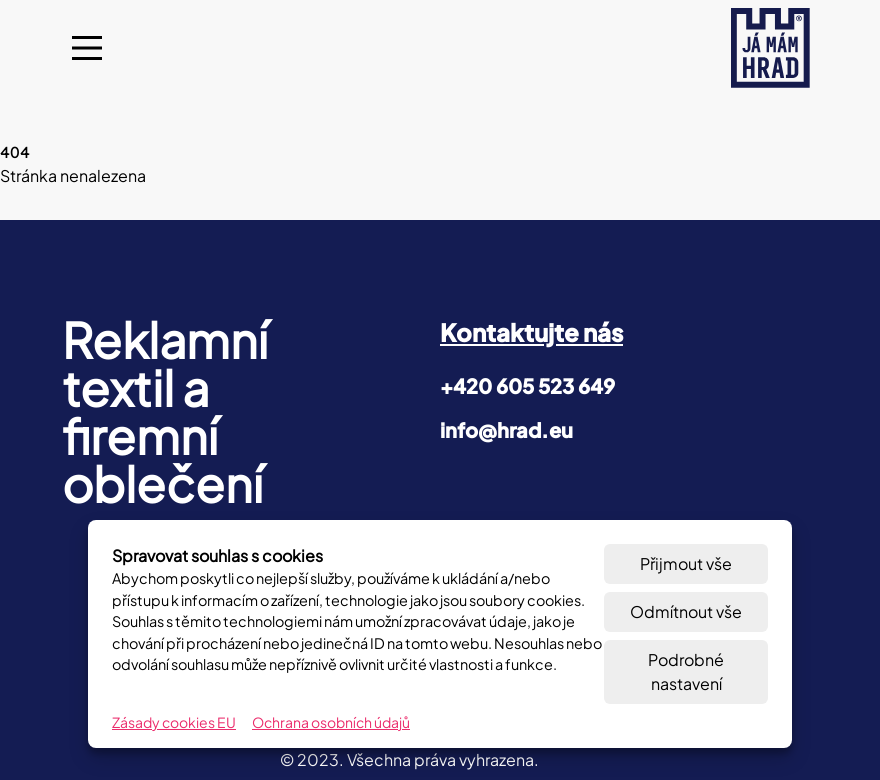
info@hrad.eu (506, 429)
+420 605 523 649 (527, 385)
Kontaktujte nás (531, 332)
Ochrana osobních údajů (331, 722)
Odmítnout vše (686, 611)
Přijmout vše (686, 563)
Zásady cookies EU (174, 722)
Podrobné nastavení (686, 671)
